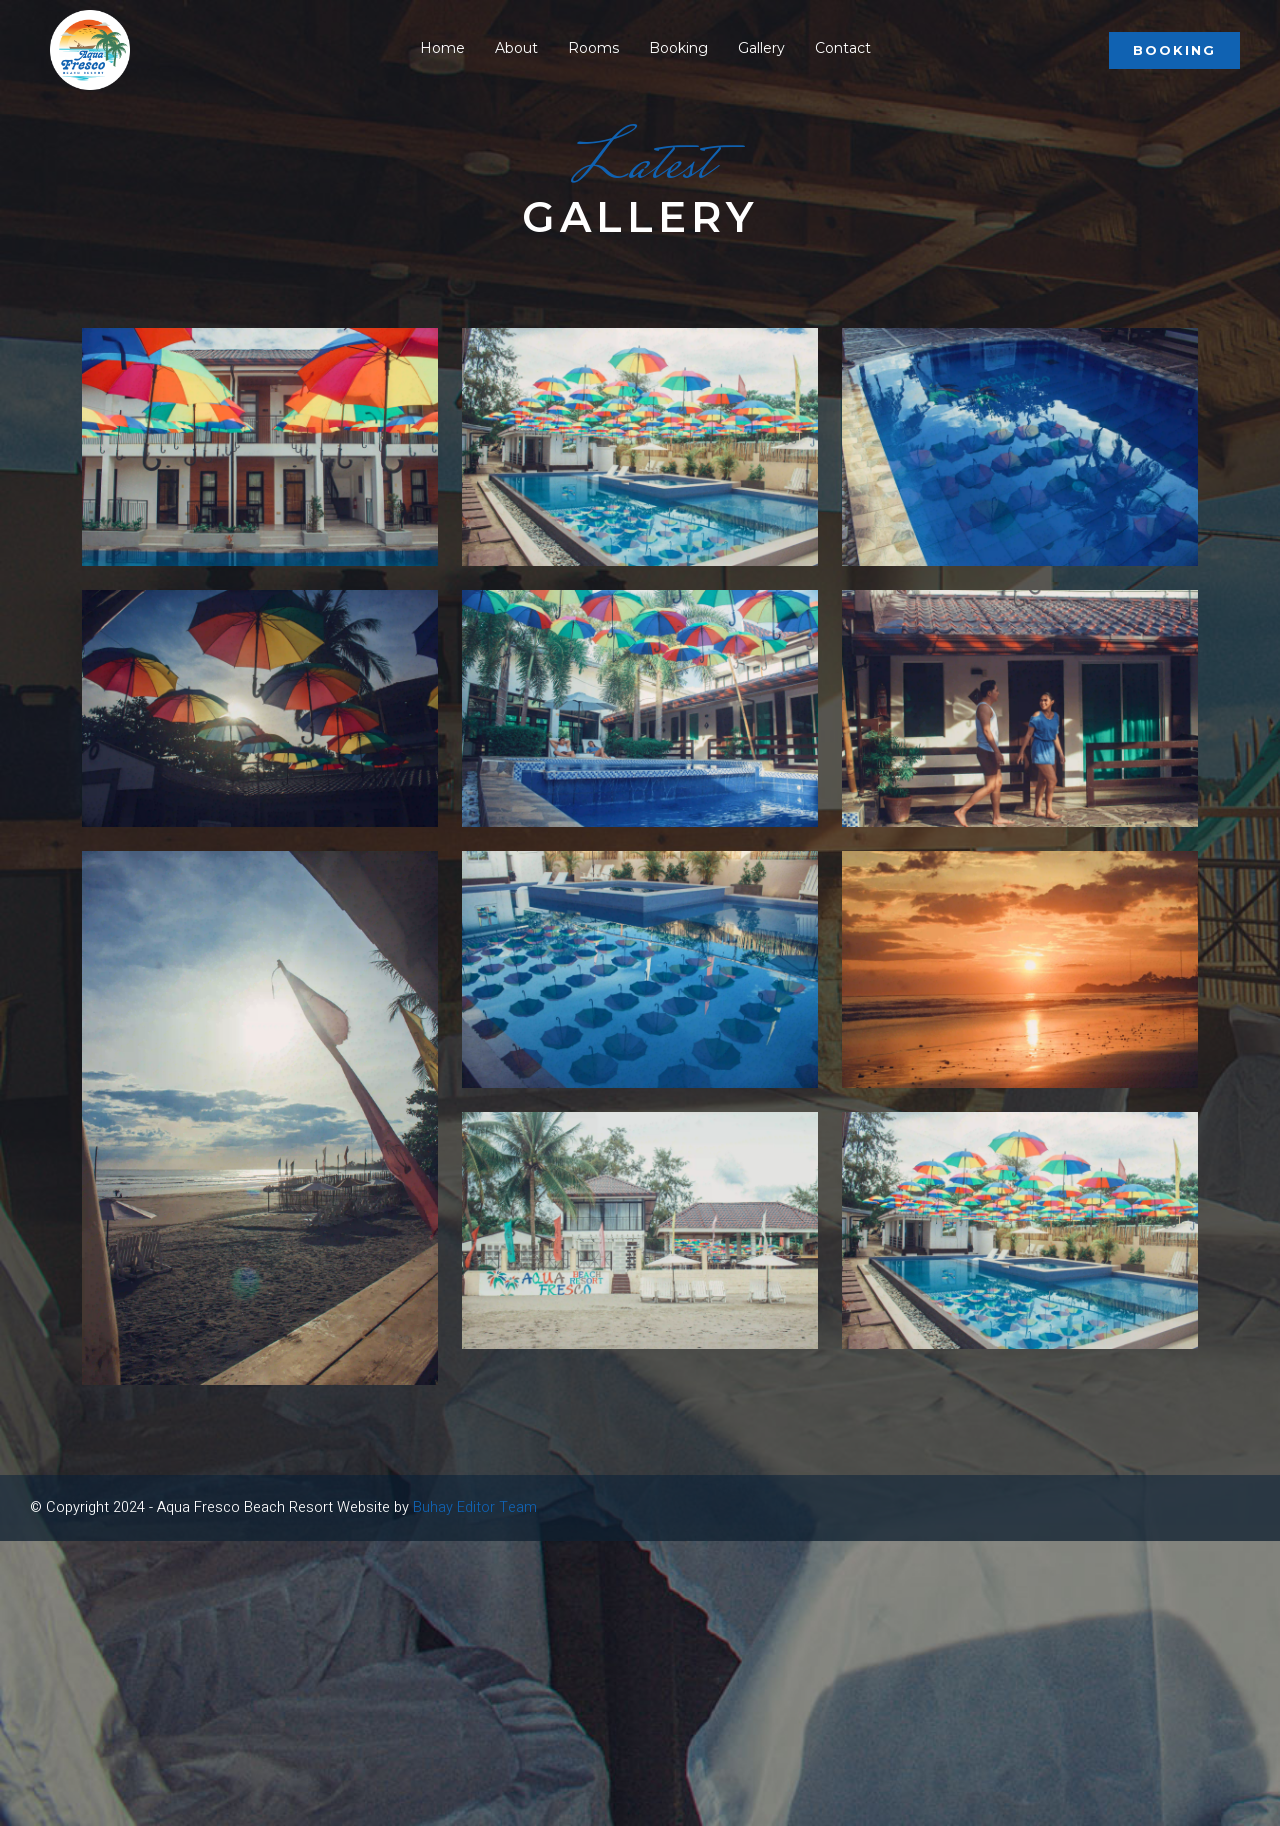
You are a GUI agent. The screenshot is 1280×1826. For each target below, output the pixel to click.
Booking (1174, 49)
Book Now (43, 957)
